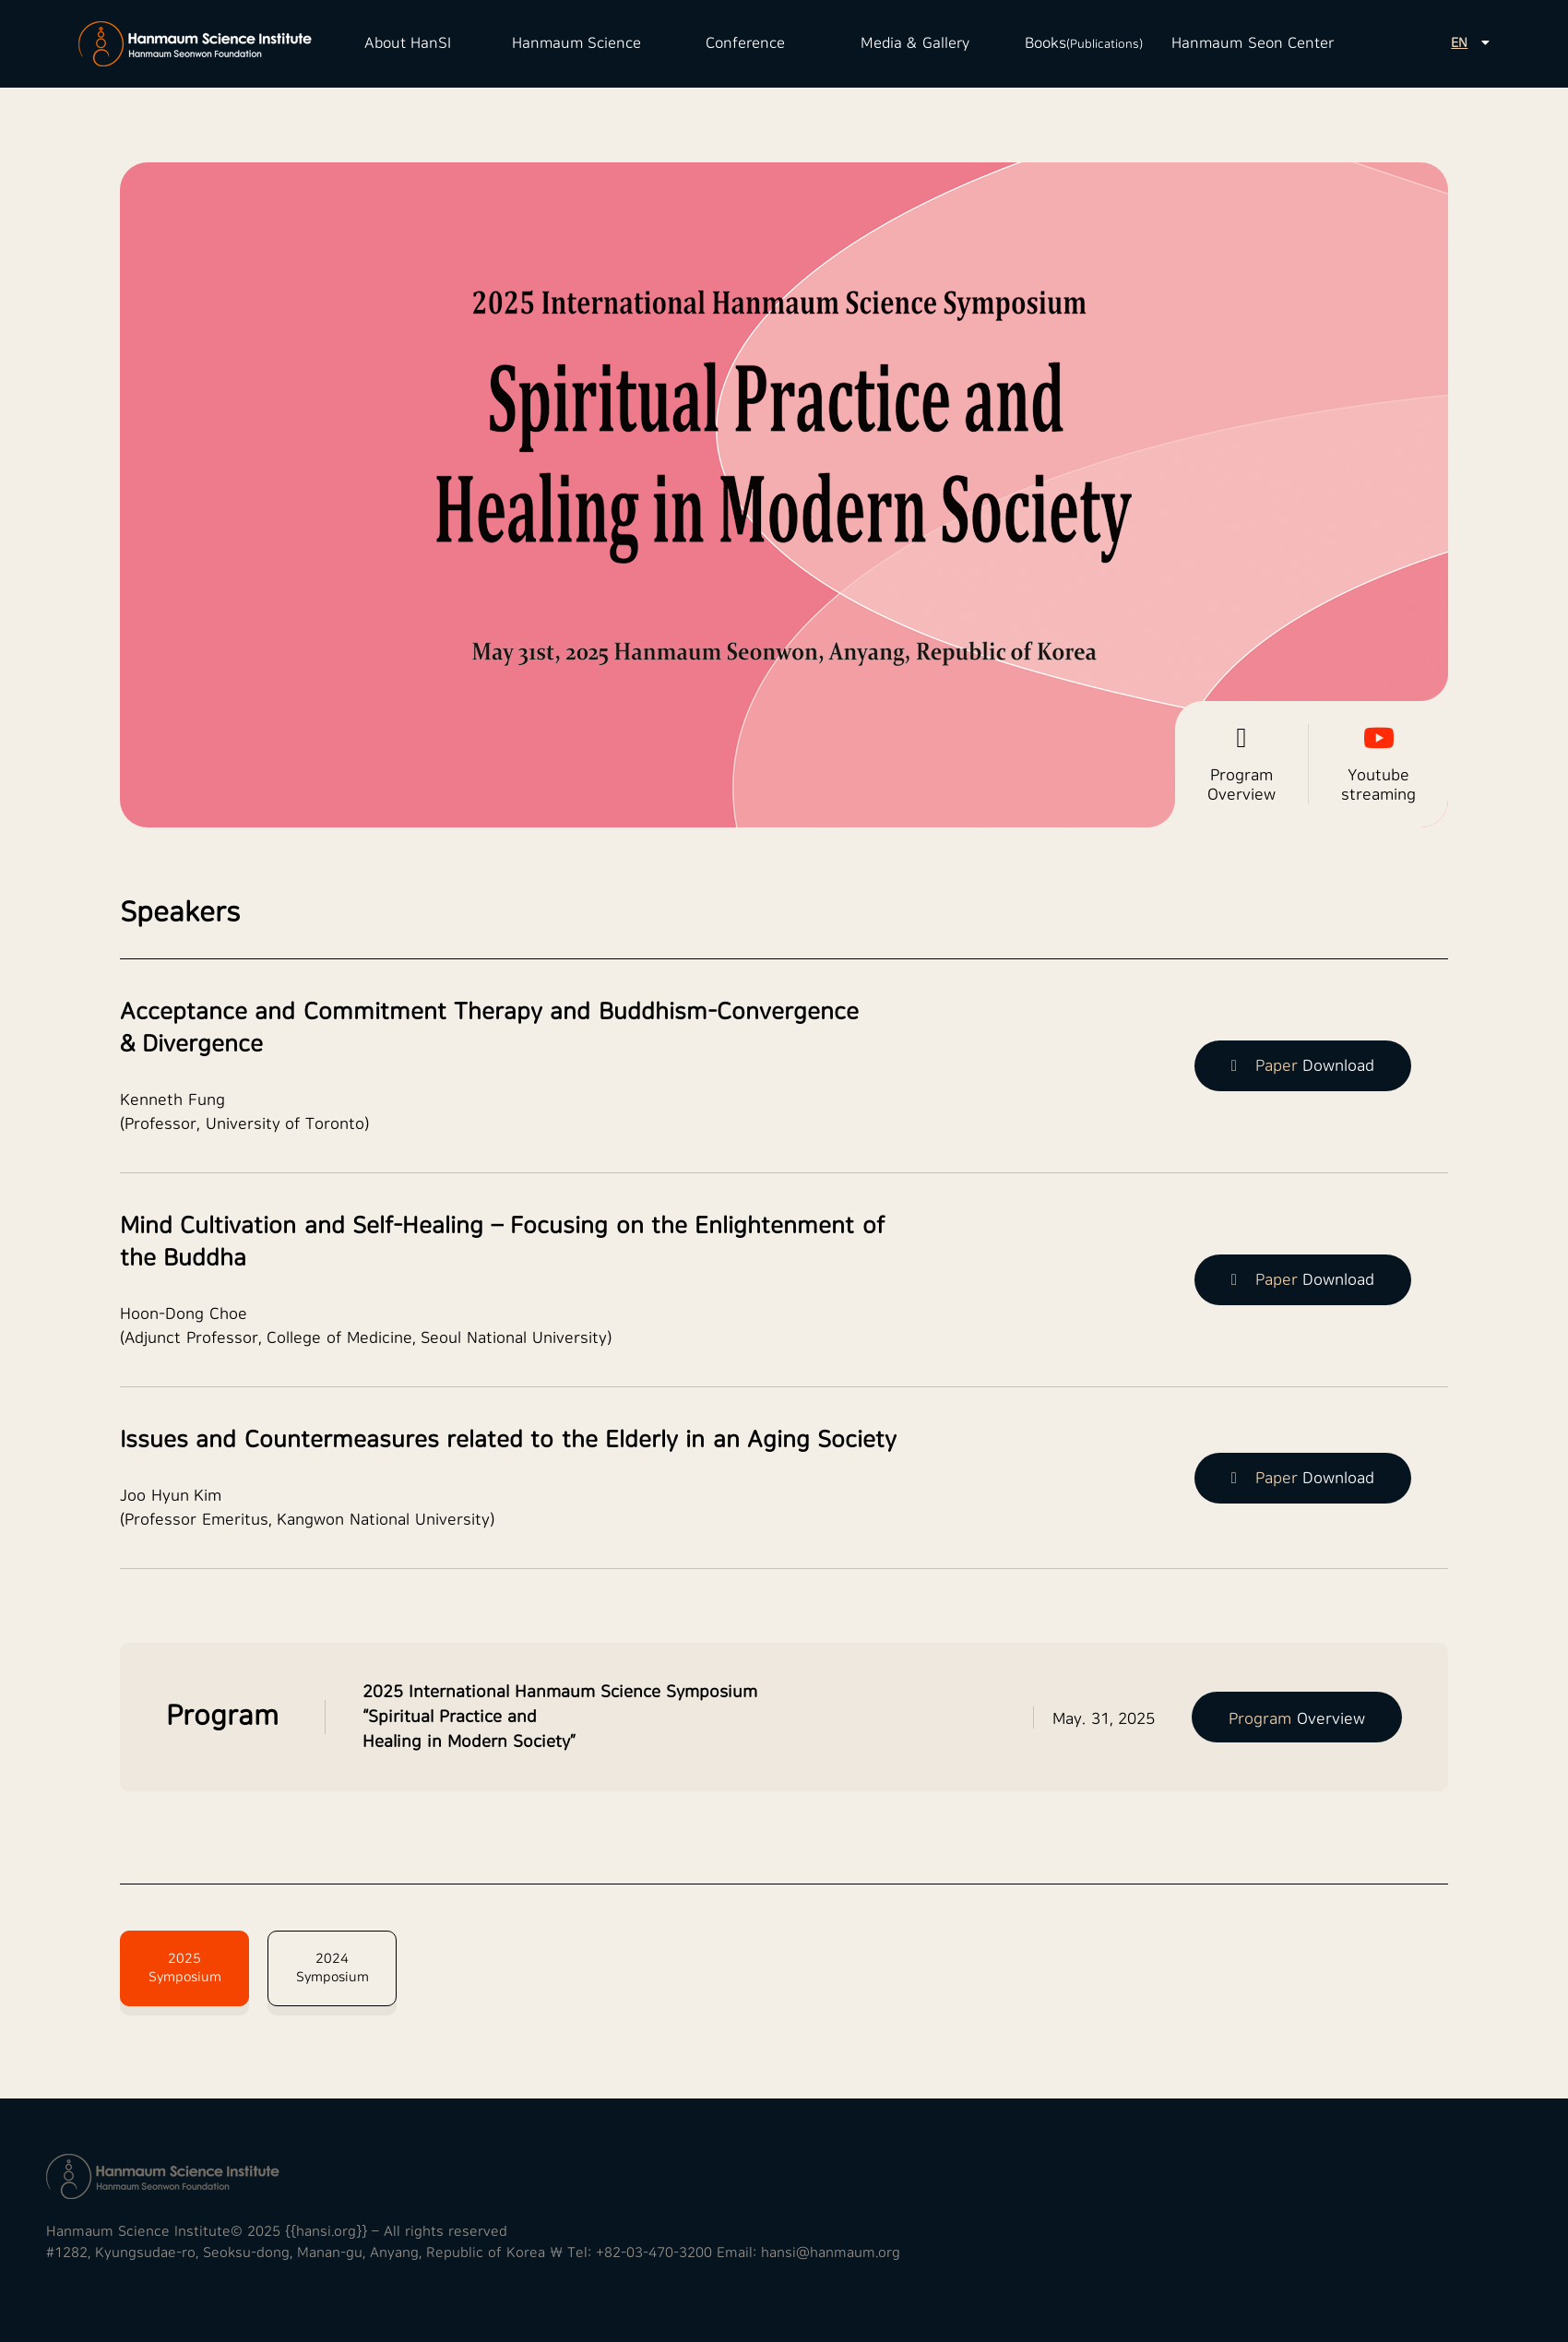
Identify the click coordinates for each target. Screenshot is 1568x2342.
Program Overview (1241, 763)
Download (1302, 1066)
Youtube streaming (1378, 763)
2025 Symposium (184, 1968)
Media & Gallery (915, 43)
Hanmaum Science (576, 43)
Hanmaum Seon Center (1252, 43)
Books (1084, 43)
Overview (1297, 1719)
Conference (745, 43)
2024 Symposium (332, 1968)
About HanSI (407, 43)
